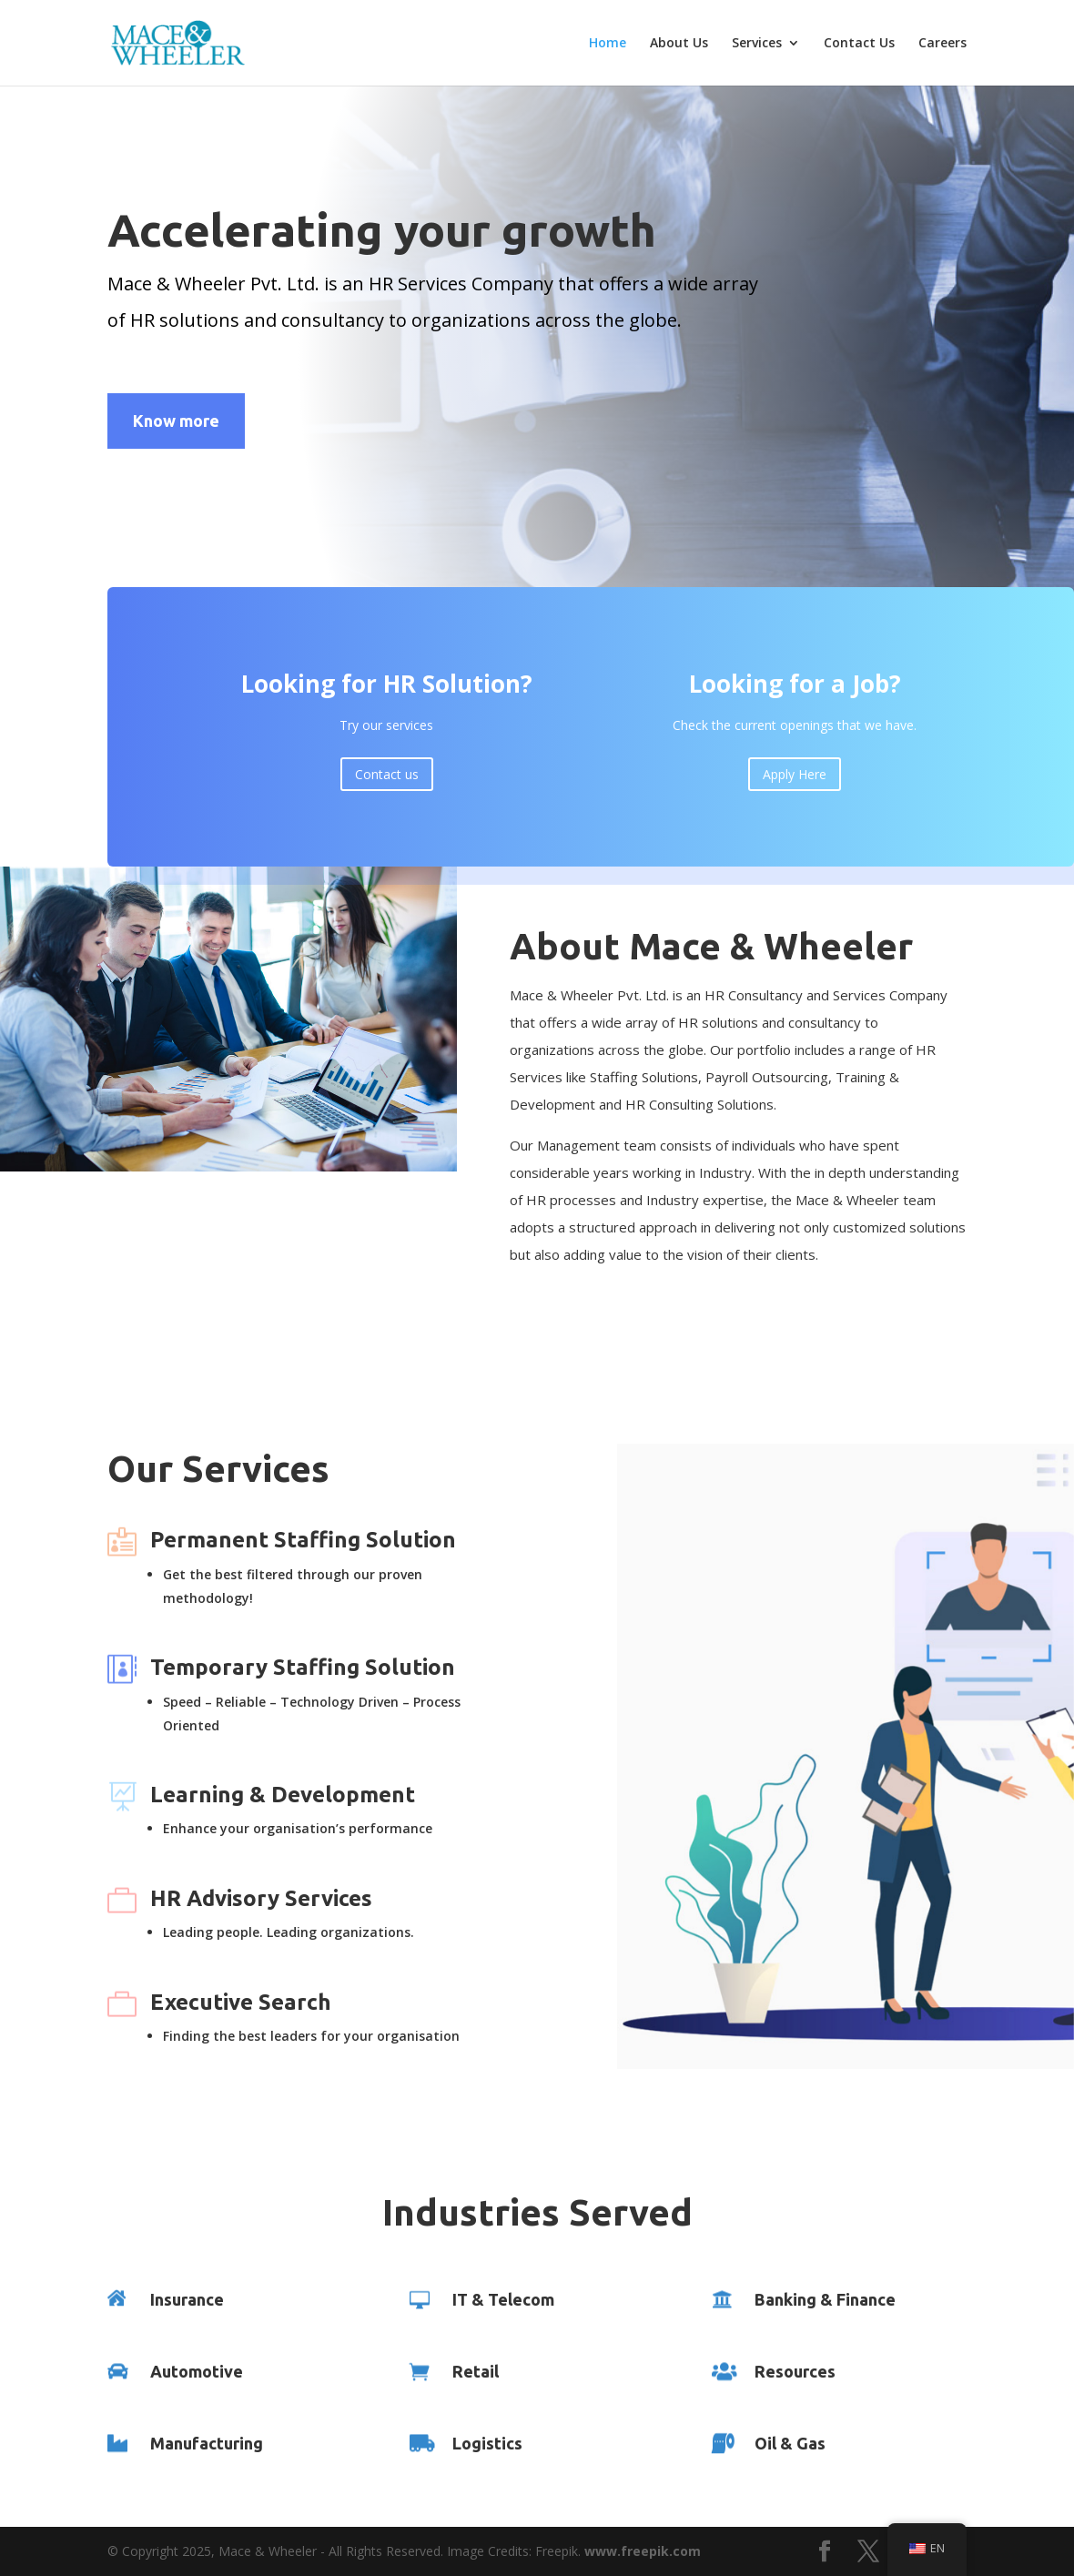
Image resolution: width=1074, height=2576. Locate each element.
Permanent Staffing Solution (303, 1539)
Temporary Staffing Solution (302, 1667)
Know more (176, 420)
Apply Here (794, 787)
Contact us (387, 787)
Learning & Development (282, 1794)
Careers (942, 43)
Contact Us (859, 43)
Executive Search (240, 2002)
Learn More (579, 1332)
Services (757, 43)
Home (607, 43)
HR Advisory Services (261, 1898)
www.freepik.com (642, 2551)
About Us (679, 43)
